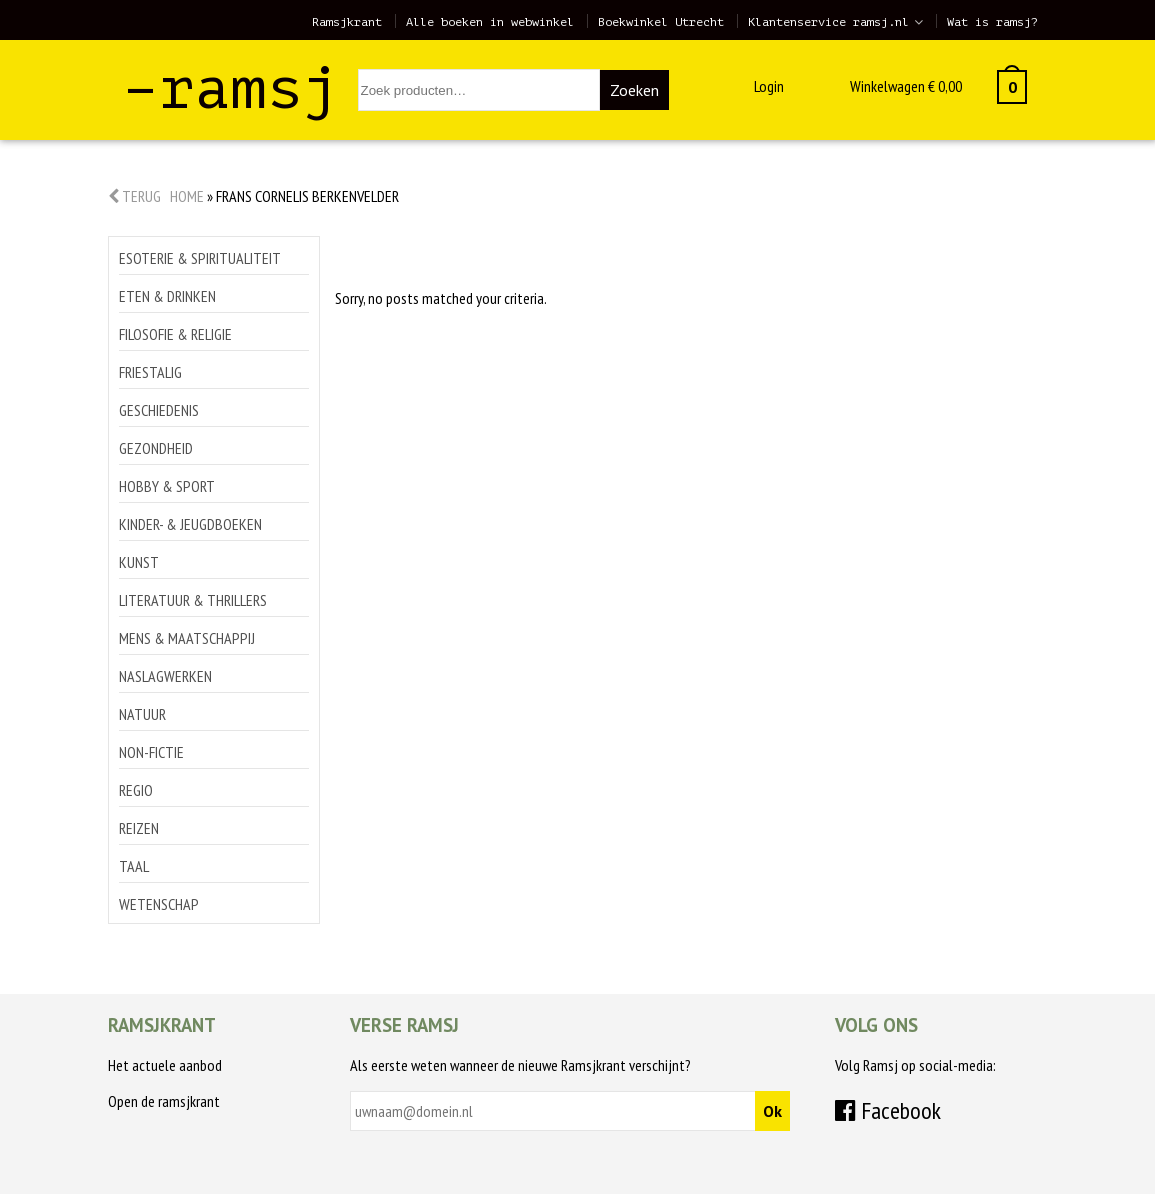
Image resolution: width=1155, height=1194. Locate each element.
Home (187, 196)
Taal (134, 866)
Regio (136, 790)
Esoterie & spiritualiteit (200, 258)
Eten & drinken (167, 296)
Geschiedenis (159, 410)
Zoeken (634, 90)
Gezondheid (156, 448)
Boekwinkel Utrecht (661, 22)
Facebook (888, 1110)
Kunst (139, 562)
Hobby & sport (167, 486)
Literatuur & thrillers (193, 600)
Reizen (139, 828)
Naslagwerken (165, 676)
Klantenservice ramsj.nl (828, 22)
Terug (134, 196)
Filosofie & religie (175, 334)
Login (769, 86)
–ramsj (231, 88)
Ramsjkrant (347, 22)
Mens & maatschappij (187, 638)
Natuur (142, 714)
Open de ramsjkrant (164, 1101)
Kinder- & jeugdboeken (190, 524)
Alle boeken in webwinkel (490, 22)
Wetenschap (159, 904)
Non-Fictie (151, 752)
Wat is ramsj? (992, 22)
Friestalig (150, 372)
